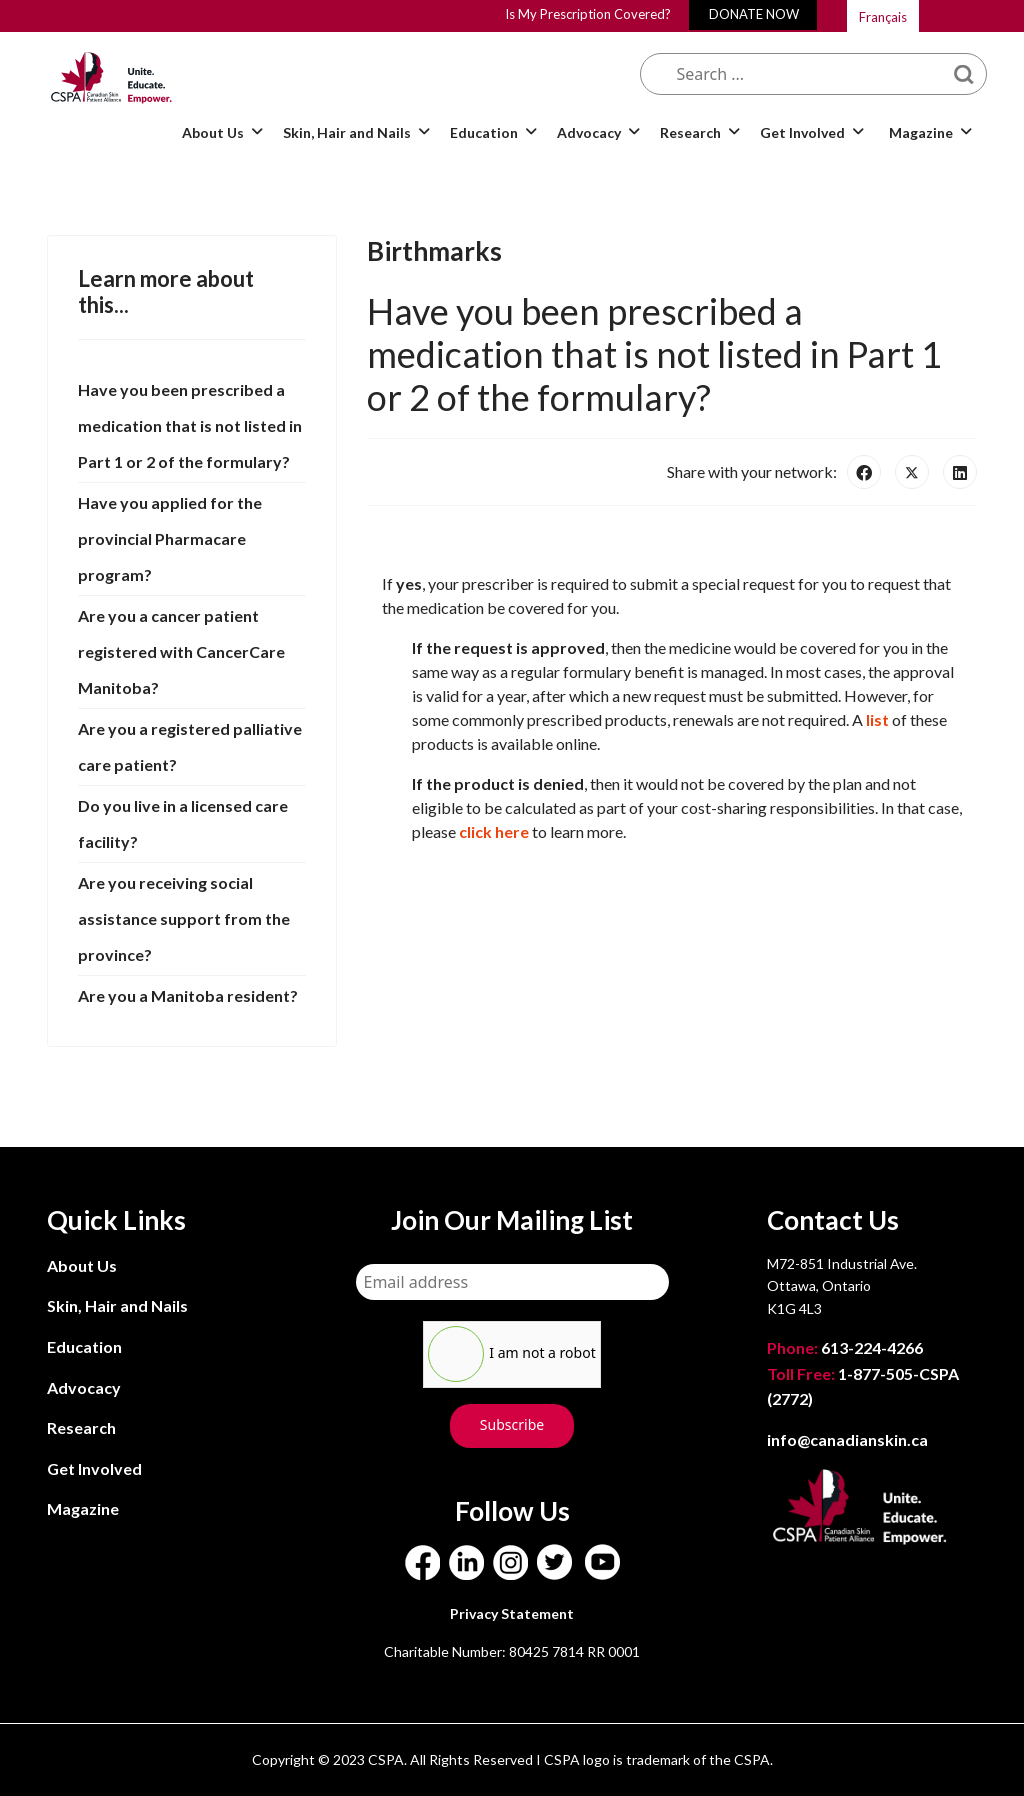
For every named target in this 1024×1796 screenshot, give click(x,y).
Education (484, 132)
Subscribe (512, 1424)
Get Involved (802, 132)
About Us (213, 132)
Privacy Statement (512, 1613)
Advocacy (589, 132)
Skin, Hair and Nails (347, 132)
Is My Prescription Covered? (588, 14)
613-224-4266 (846, 1347)
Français (883, 17)
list (877, 719)
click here (494, 831)
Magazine (921, 132)
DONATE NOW (754, 14)
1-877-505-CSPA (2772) (863, 1386)
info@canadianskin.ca (847, 1439)
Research (690, 132)
